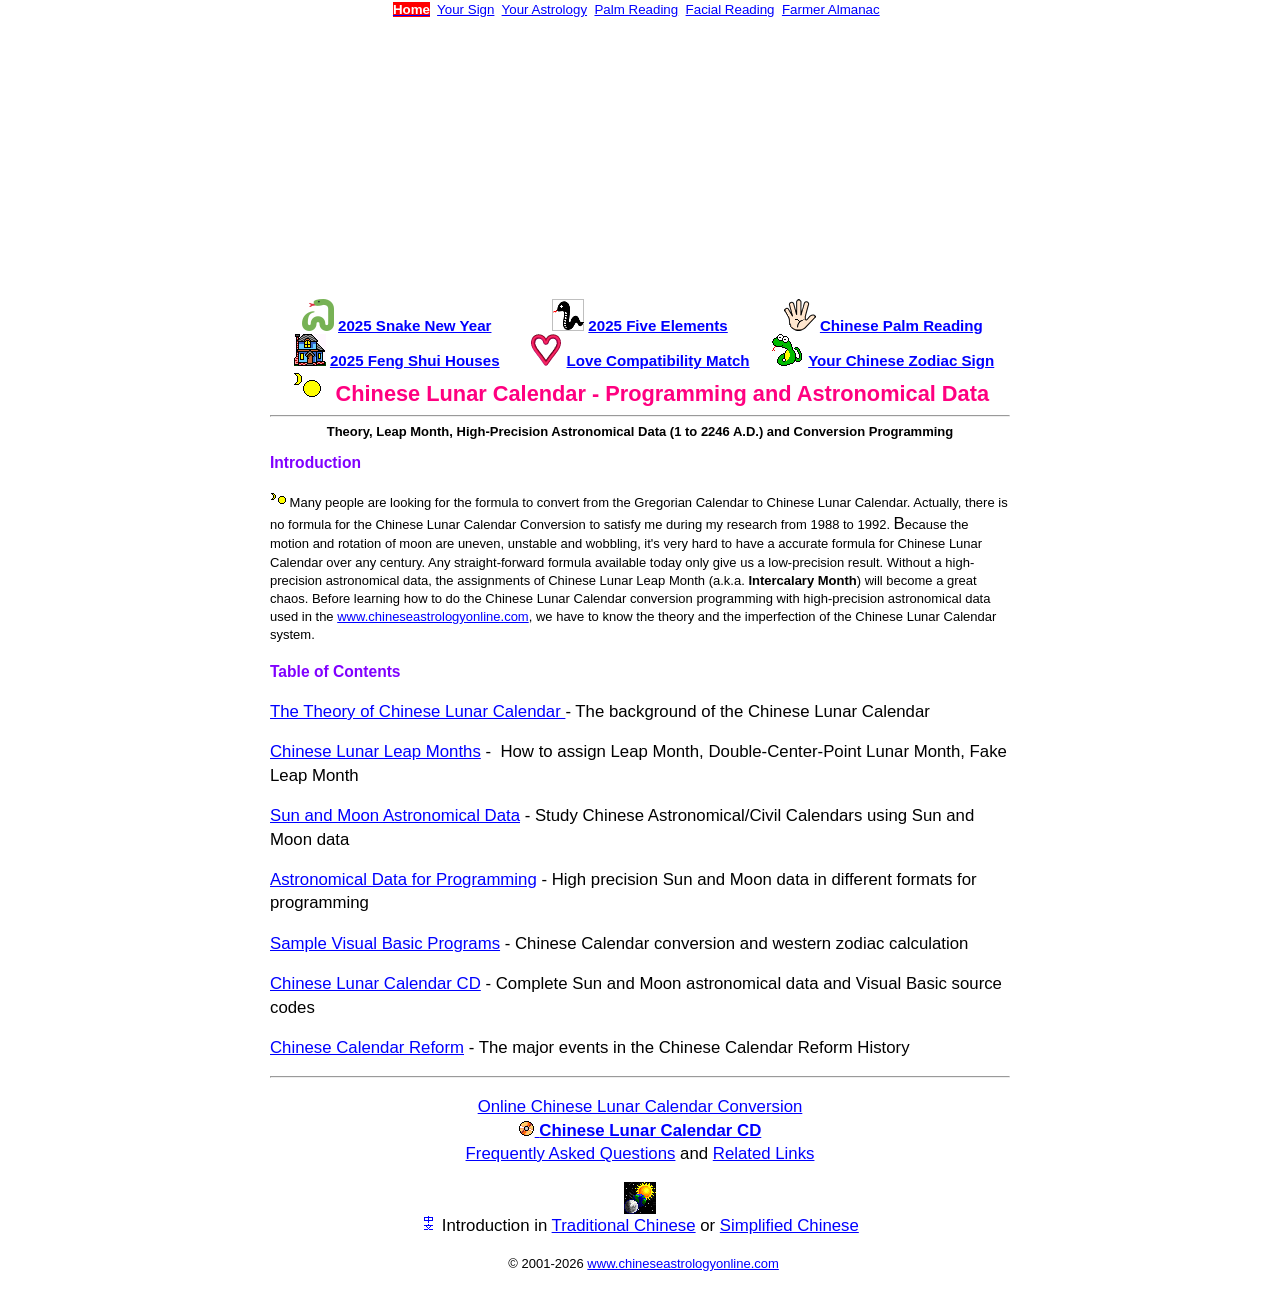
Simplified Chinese (789, 1225)
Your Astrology (544, 9)
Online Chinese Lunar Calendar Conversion (640, 1106)
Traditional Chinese (624, 1225)
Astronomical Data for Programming (403, 879)
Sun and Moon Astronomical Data (395, 815)
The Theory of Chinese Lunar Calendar (417, 711)
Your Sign (465, 9)
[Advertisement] (640, 158)
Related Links (764, 1153)
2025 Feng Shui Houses (415, 360)
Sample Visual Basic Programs (385, 943)
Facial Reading (730, 9)
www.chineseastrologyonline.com (432, 616)
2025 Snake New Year (414, 325)
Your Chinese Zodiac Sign (901, 360)
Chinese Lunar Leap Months (375, 751)
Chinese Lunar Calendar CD (375, 983)
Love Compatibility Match (658, 360)
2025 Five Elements (657, 325)
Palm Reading (636, 9)
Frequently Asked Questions (571, 1153)
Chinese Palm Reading (901, 325)
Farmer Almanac (831, 9)
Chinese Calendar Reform (367, 1047)
